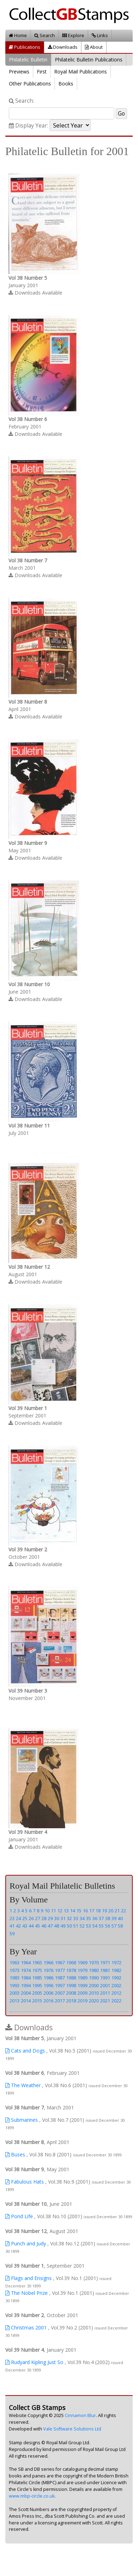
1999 (82, 1985)
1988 (71, 1977)
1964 (26, 1962)
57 (113, 1926)
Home (18, 35)
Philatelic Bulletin (28, 59)
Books (65, 83)
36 (94, 1918)
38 (107, 1918)
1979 (82, 1970)
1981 (105, 1970)
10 (47, 1910)
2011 (105, 1993)
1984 (26, 1977)
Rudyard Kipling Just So (34, 2362)
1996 (48, 1985)
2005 (37, 1993)
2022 (116, 2000)
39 (113, 1918)
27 (37, 1918)
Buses (15, 2154)
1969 (82, 1962)
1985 (37, 1977)
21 (117, 1910)
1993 (14, 1985)
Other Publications (30, 83)
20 (110, 1910)
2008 (71, 1993)
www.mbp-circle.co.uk (31, 2496)
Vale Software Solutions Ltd (72, 2429)
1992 (116, 1977)
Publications (24, 47)
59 (12, 1933)
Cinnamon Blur (80, 2415)
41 (12, 1926)
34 (82, 1918)
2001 (105, 1985)
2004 (26, 1993)
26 (31, 1918)
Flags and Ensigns (28, 2278)
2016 (48, 2000)
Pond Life (19, 2216)
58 (120, 1926)
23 (12, 1918)
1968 (71, 1962)
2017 (60, 2000)
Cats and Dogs (25, 2050)
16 (85, 1910)
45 (37, 1926)
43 (24, 1926)
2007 (60, 1993)
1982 (116, 1970)
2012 (116, 1993)
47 (50, 1926)
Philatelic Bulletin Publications (88, 59)
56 (107, 1926)
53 (88, 1926)
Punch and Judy (25, 2243)
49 (63, 1926)
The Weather (23, 2085)
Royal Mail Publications (80, 71)
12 (59, 1910)
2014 (26, 2000)
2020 (94, 2000)
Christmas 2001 (26, 2327)
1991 (105, 1977)
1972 (116, 1962)
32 (69, 1918)
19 (104, 1910)
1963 (14, 1962)
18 (98, 1910)
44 (31, 1926)
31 (63, 1918)
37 (101, 1918)
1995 (37, 1985)
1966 (48, 1962)
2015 (37, 2000)
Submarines (21, 2119)
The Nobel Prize (26, 2293)
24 (18, 1918)
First (42, 71)
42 (18, 1926)
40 (120, 1918)
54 (94, 1926)
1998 (71, 1985)
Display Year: (28, 125)
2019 (82, 2000)
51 (75, 1926)
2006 (48, 1993)
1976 (48, 1970)
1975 (37, 1970)
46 (43, 1926)
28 (43, 1918)
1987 (60, 1977)
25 (24, 1918)
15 (78, 1910)
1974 (26, 1970)
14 (72, 1910)
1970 (94, 1962)
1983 (14, 1977)
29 (50, 1918)
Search (44, 35)
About (94, 47)
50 (69, 1926)
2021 (105, 2000)
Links (100, 35)
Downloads (62, 47)
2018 (71, 2000)
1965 (37, 1962)
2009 (82, 1993)
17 (91, 1910)
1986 (48, 1977)
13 (66, 1910)
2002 (116, 1985)
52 (82, 1926)
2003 (14, 1993)
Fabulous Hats (24, 2181)
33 (75, 1918)
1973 (14, 1970)
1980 (94, 1970)
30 (56, 1918)
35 (88, 1918)
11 (53, 1910)
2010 (94, 1993)
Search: (21, 101)
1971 (105, 1962)
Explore (73, 35)
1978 (71, 1970)
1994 (26, 1985)
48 (56, 1926)
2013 (14, 2000)
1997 (60, 1985)
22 (123, 1910)
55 (101, 1926)
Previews (19, 71)
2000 (94, 1985)
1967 (60, 1962)
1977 (60, 1970)
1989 (82, 1977)
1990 (94, 1977)
